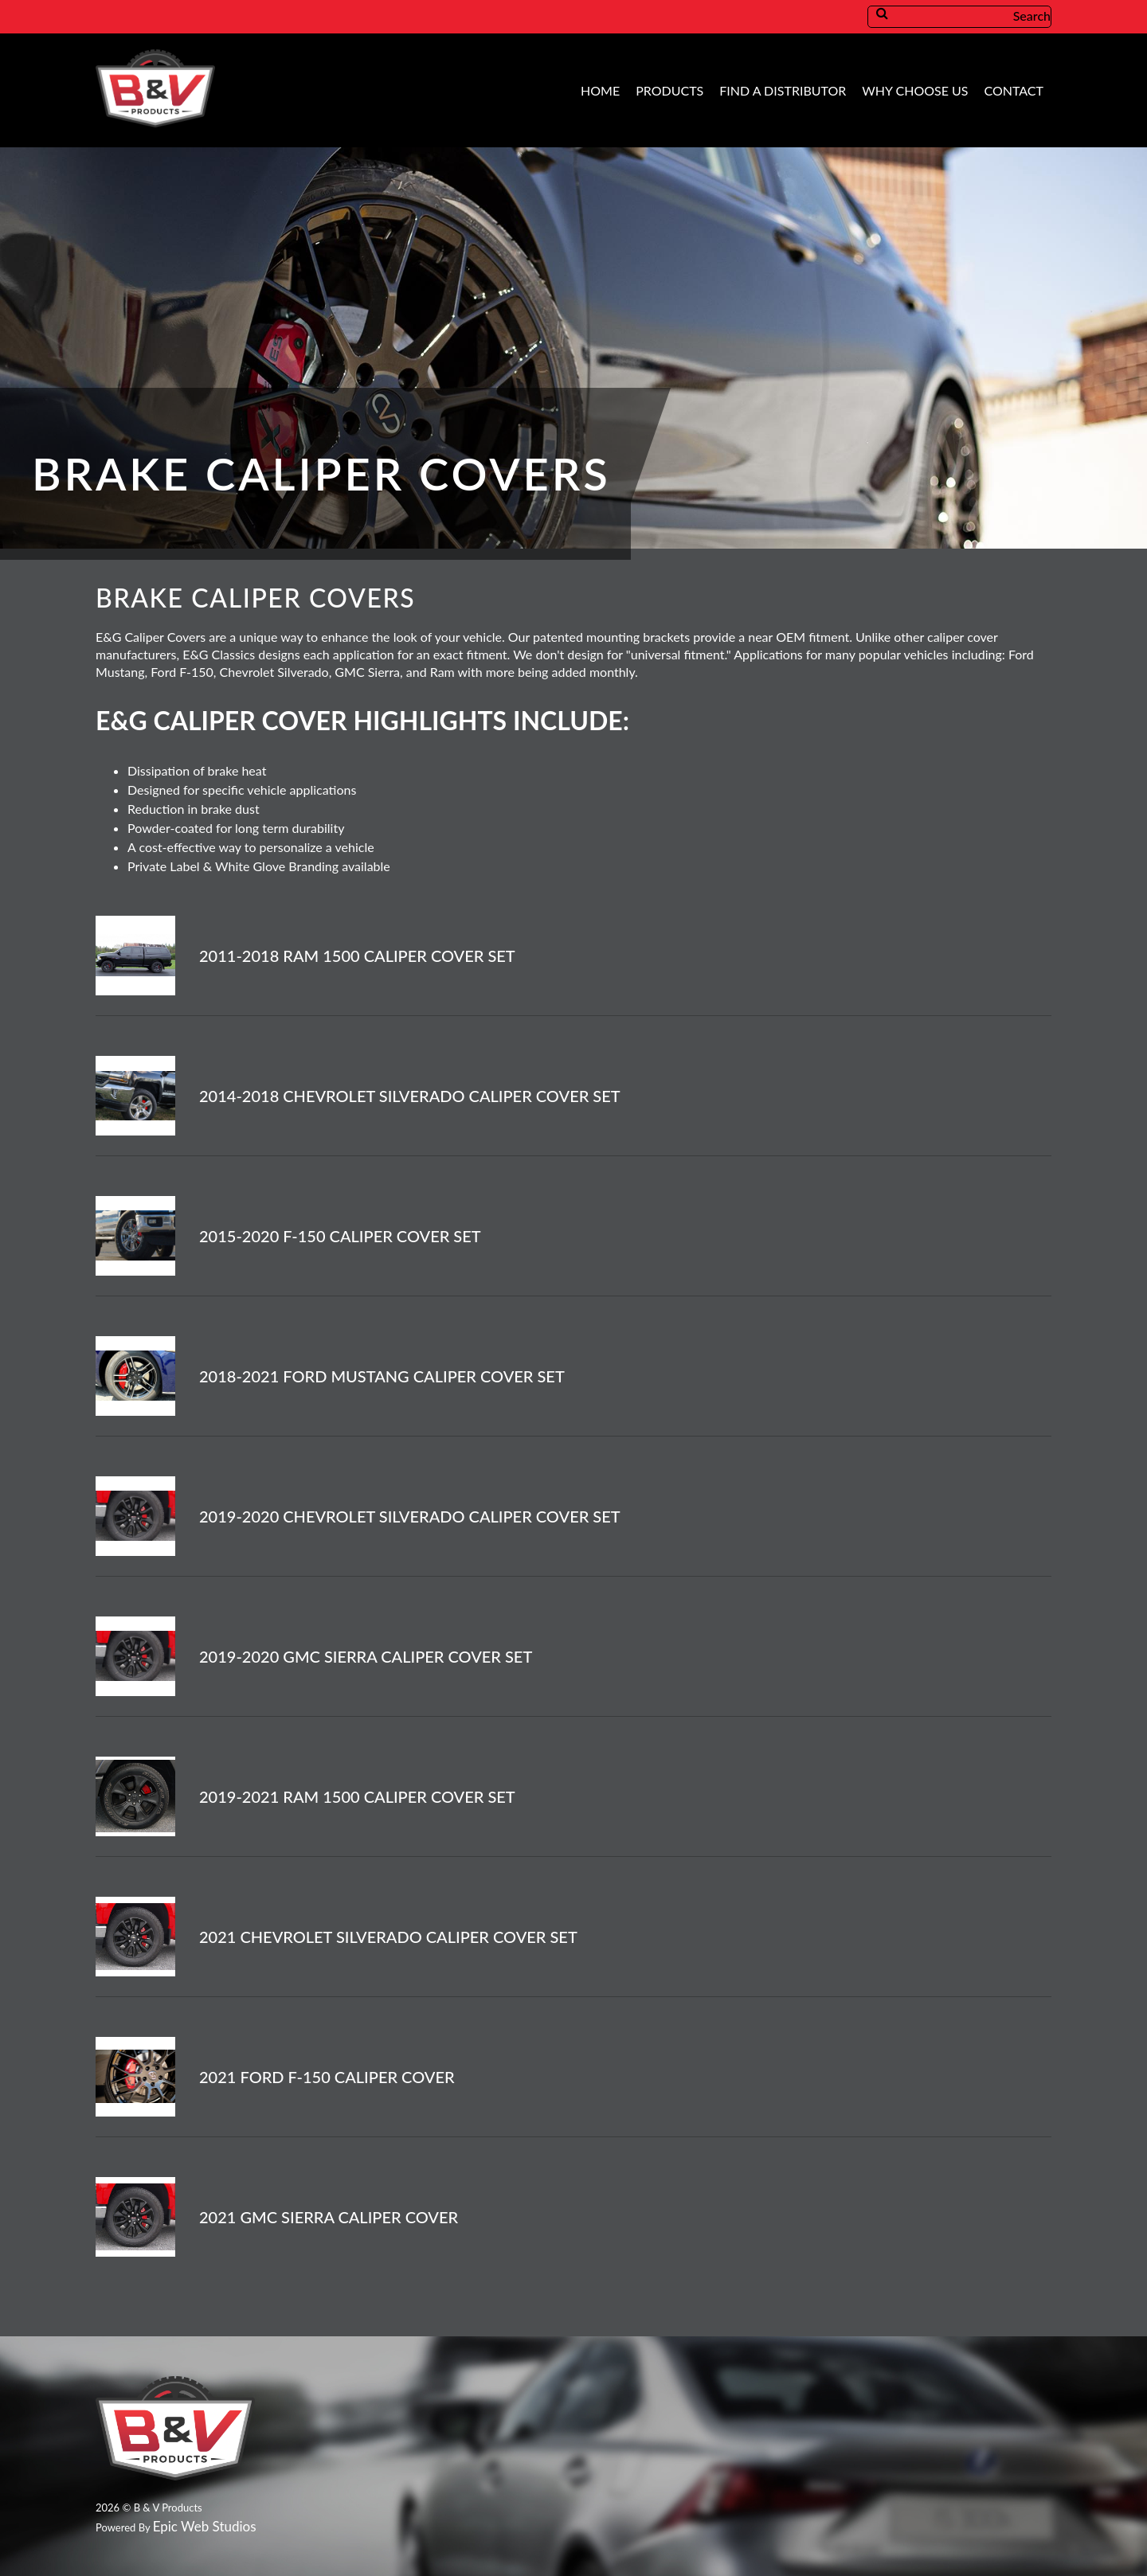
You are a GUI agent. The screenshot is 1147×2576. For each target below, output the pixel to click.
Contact (1014, 90)
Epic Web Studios (204, 2526)
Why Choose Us (915, 90)
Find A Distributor (782, 90)
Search (973, 15)
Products (669, 90)
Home (600, 90)
